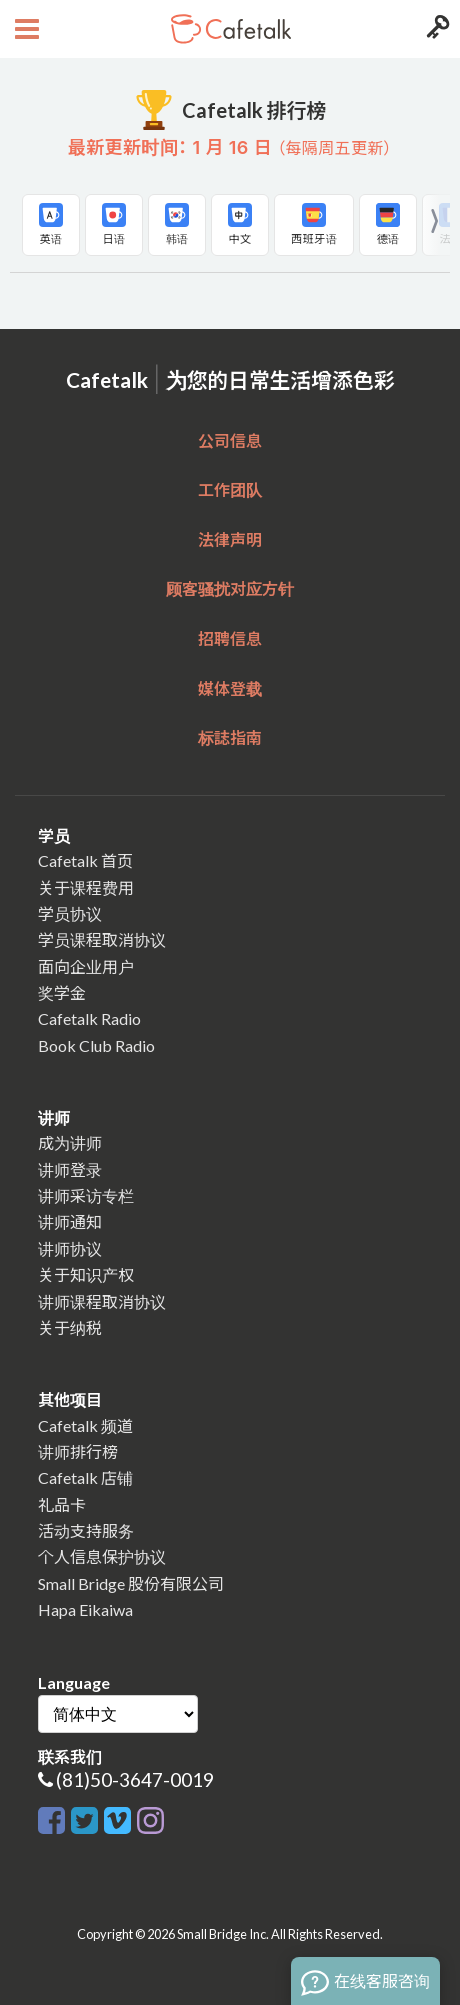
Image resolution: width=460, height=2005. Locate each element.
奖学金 (62, 992)
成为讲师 (70, 1142)
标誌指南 (230, 737)
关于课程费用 (86, 887)
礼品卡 (62, 1504)
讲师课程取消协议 (102, 1301)
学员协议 (70, 913)
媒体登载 (230, 688)
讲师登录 (70, 1169)
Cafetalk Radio (89, 1018)
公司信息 (230, 440)
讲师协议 (70, 1248)
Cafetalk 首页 (85, 860)
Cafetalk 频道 (85, 1425)
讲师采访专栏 (86, 1195)
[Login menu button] (435, 29)
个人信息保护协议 (102, 1556)
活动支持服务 (86, 1530)
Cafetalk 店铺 (85, 1477)
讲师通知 (70, 1221)
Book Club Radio (96, 1045)
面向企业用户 (86, 966)
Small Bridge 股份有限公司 (131, 1583)
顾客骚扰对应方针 (230, 588)
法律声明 (230, 539)
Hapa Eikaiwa (85, 1609)
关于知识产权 (86, 1274)
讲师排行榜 (78, 1451)
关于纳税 (70, 1327)
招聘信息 (230, 638)
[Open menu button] (24, 29)
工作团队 (230, 489)
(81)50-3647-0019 (135, 1779)
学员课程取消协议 (102, 939)
